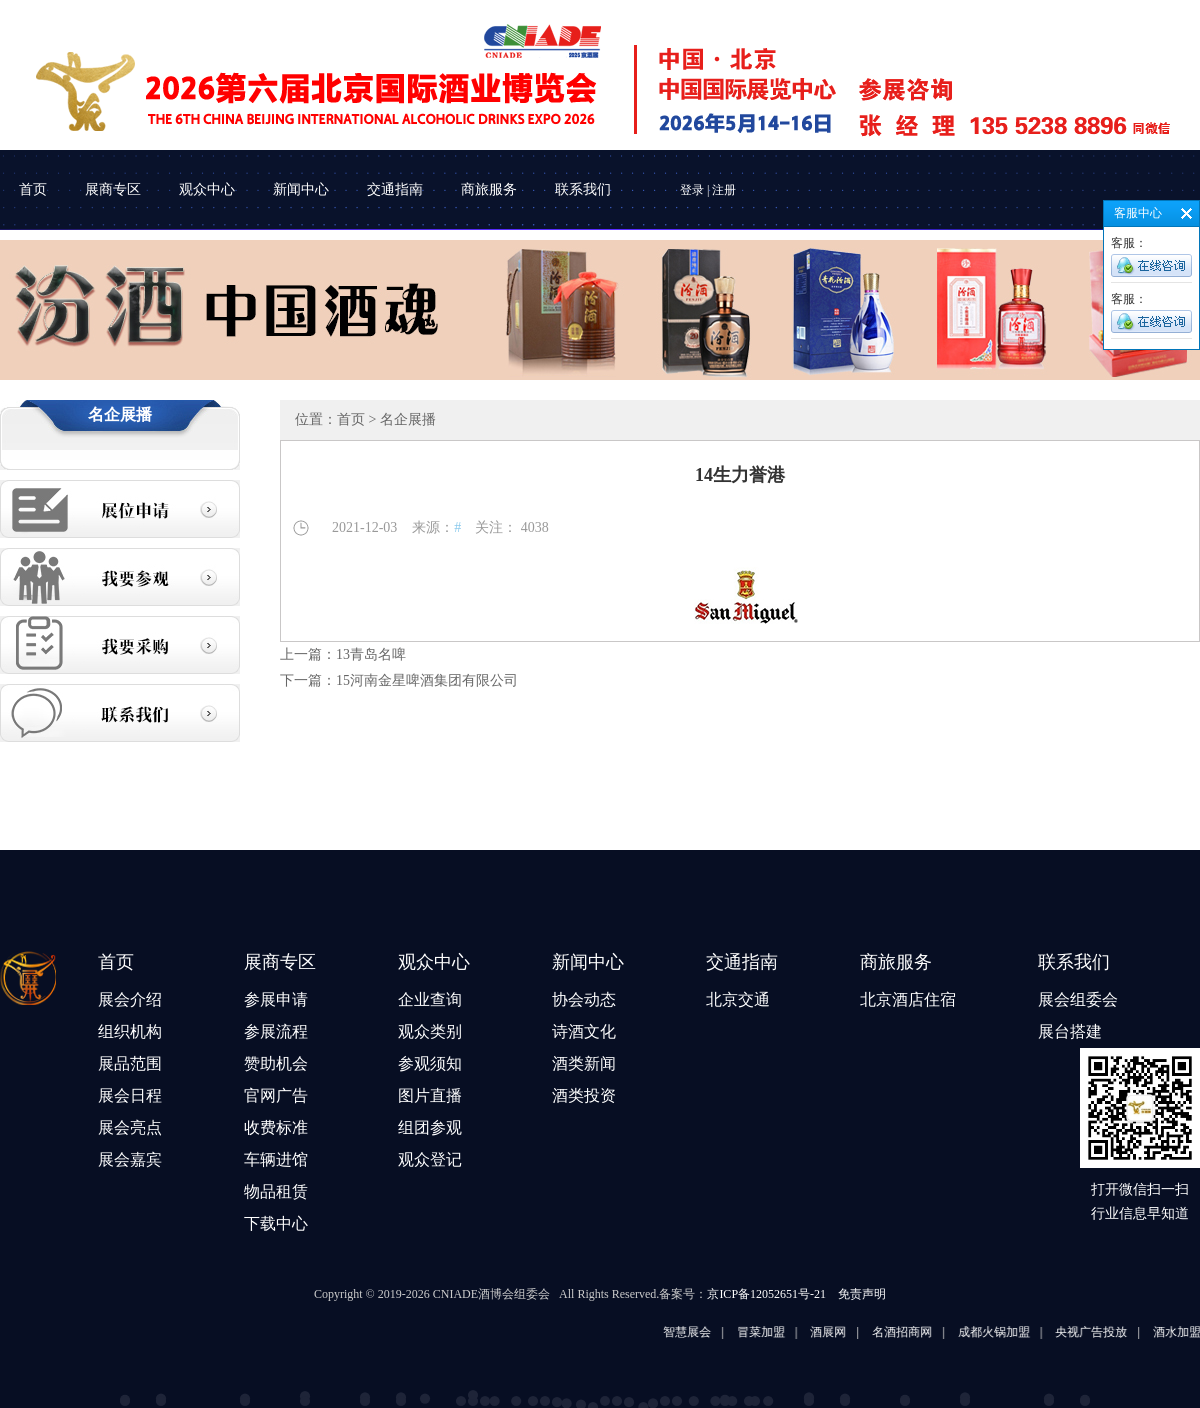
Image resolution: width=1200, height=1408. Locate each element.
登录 (692, 190)
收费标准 (276, 1127)
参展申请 (276, 999)
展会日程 (130, 1095)
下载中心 (276, 1223)
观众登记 (430, 1159)
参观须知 (430, 1063)
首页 (33, 189)
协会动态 (584, 999)
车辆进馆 (276, 1159)
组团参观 (430, 1127)
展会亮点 (130, 1127)
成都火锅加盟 (1008, 1332)
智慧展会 (701, 1332)
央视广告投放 (1106, 1332)
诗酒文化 (584, 1031)
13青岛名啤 (371, 654)
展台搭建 (1070, 1031)
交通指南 (395, 189)
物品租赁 (276, 1191)
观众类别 (430, 1031)
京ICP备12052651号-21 (766, 1294)
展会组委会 (1078, 999)
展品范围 (130, 1063)
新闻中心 (301, 189)
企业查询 (430, 999)
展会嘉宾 (130, 1159)
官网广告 (276, 1095)
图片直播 (430, 1095)
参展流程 (276, 1031)
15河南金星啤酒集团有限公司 (427, 680)
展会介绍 (130, 999)
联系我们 (583, 189)
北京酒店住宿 (908, 999)
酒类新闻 (584, 1063)
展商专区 (113, 189)
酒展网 (843, 1332)
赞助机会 (276, 1063)
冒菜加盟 (775, 1332)
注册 (724, 190)
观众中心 (207, 189)
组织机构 (130, 1031)
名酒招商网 (916, 1332)
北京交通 (738, 999)
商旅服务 (489, 189)
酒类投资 (584, 1095)
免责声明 (862, 1294)
